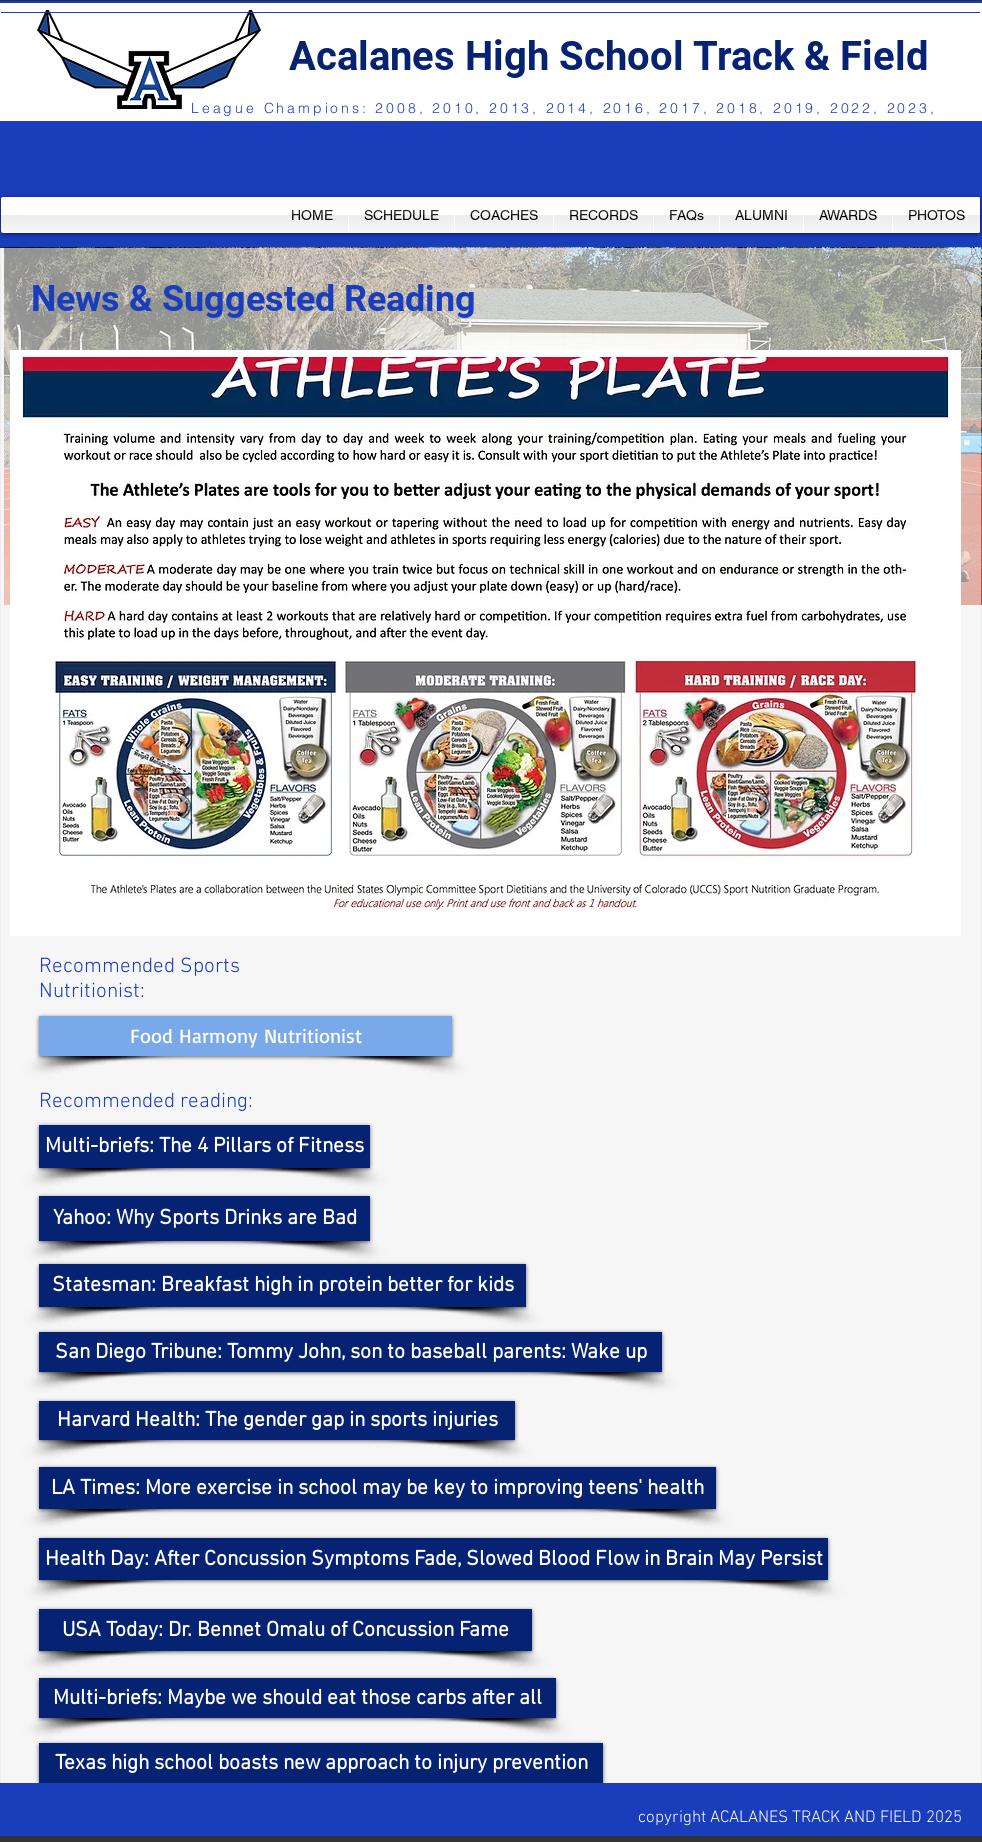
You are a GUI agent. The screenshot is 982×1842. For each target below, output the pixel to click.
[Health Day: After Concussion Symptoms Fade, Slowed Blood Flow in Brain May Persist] (433, 1559)
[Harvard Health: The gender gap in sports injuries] (277, 1420)
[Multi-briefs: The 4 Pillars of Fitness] (204, 1146)
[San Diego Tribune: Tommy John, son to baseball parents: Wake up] (350, 1352)
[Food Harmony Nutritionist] (245, 1036)
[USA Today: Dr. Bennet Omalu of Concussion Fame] (285, 1630)
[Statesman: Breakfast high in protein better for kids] (282, 1285)
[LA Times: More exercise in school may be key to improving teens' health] (377, 1488)
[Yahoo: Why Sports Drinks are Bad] (204, 1218)
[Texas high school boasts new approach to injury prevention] (321, 1763)
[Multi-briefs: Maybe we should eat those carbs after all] (297, 1698)
